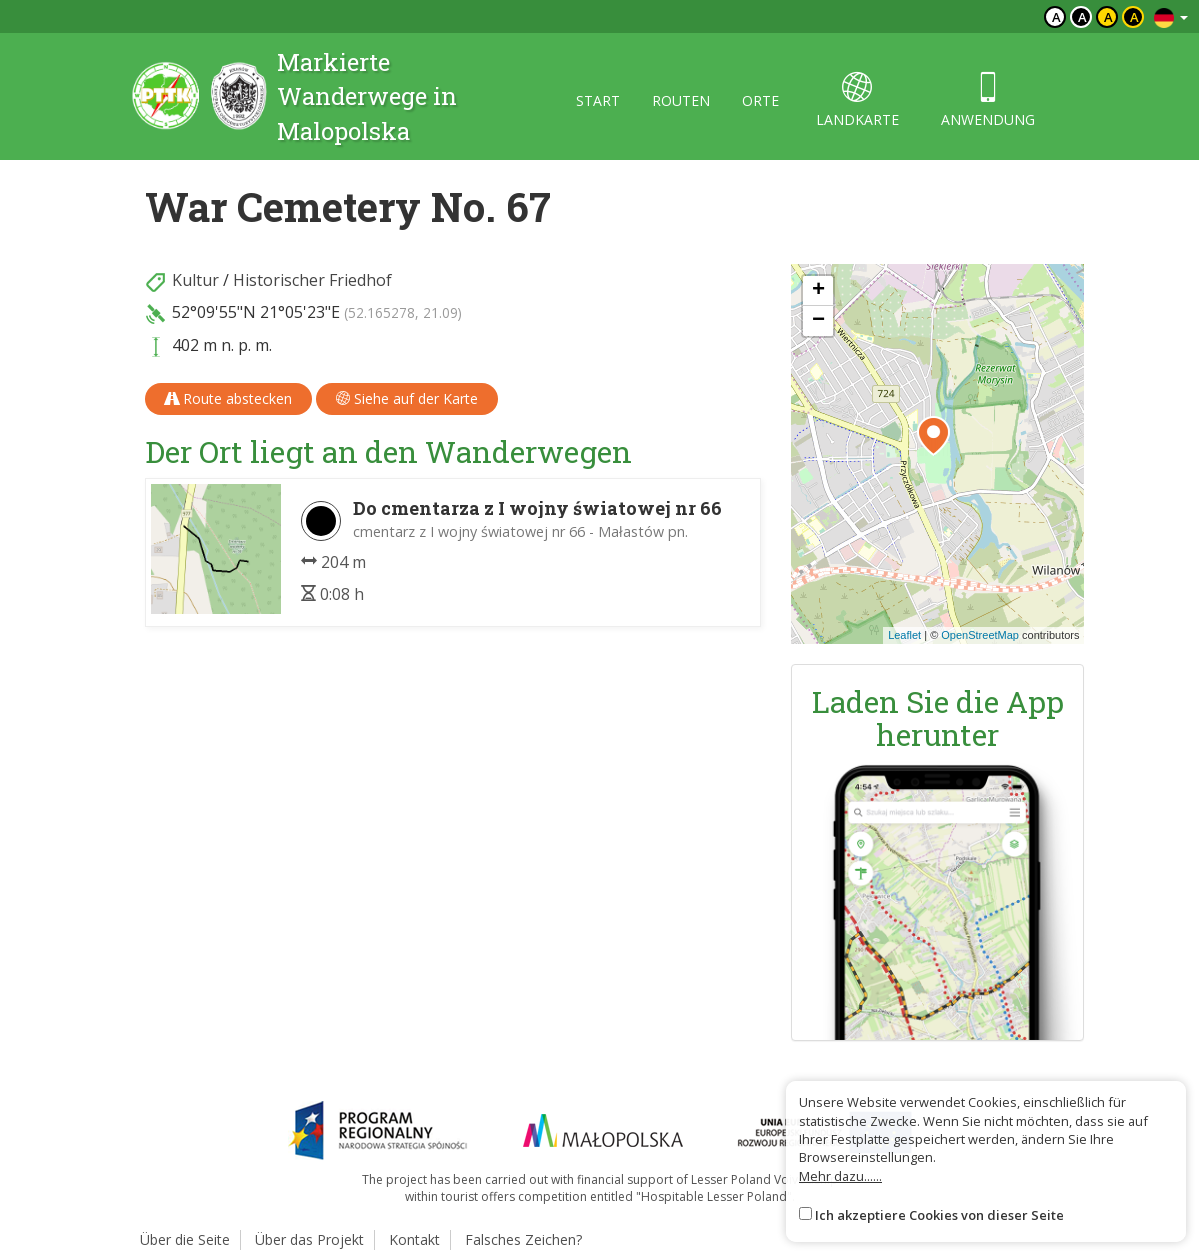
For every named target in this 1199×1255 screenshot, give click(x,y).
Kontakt (414, 1239)
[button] (933, 436)
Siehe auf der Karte (407, 398)
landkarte (857, 100)
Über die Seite (185, 1239)
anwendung (988, 100)
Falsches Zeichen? (523, 1239)
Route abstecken (228, 398)
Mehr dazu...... (840, 1176)
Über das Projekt (309, 1239)
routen (681, 100)
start (598, 100)
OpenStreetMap (980, 635)
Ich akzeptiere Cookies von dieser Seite (939, 1215)
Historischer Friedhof (312, 280)
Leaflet (904, 635)
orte (760, 100)
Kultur (195, 280)
